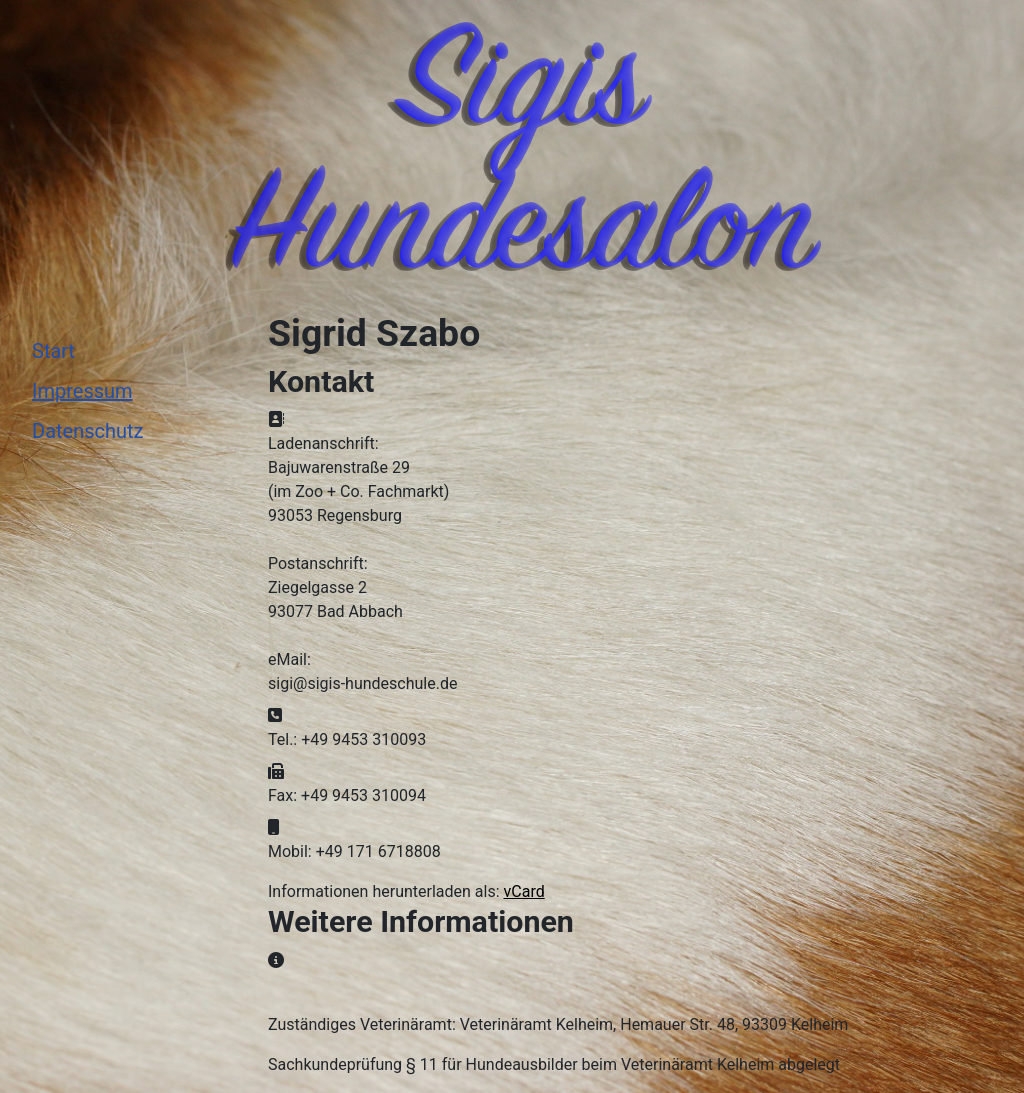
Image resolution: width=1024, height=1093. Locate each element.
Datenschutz (88, 431)
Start (53, 351)
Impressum (82, 391)
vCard (524, 891)
